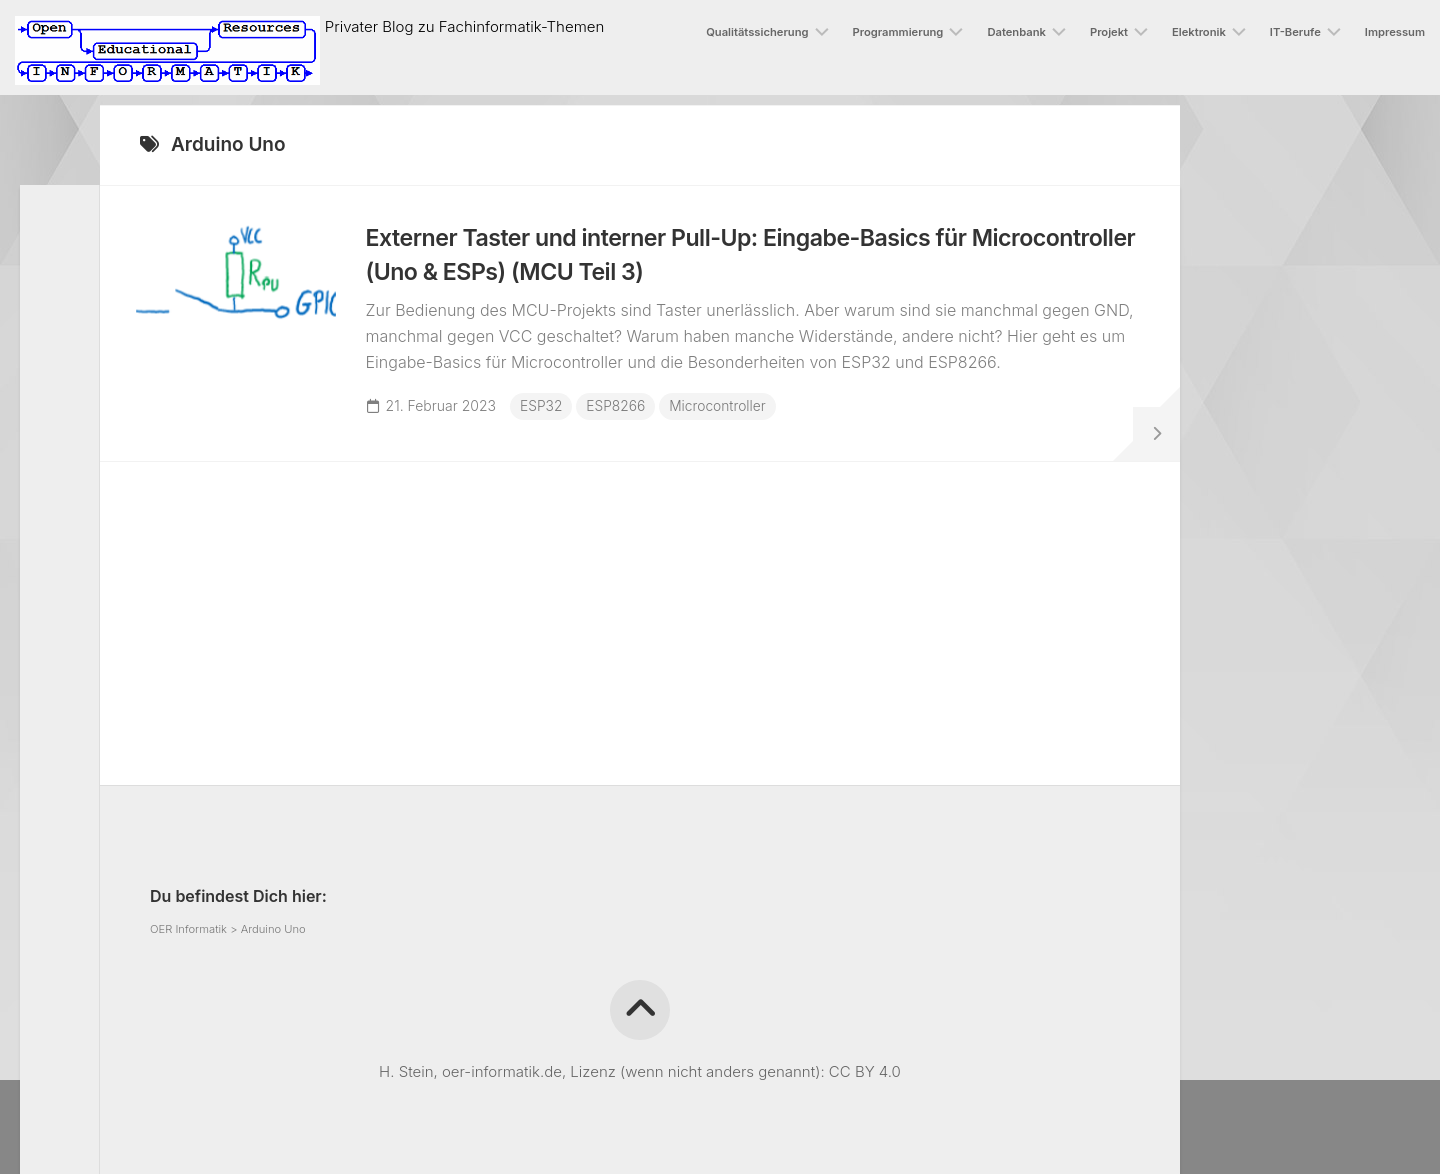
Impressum (1395, 32)
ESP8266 (621, 410)
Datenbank (1016, 32)
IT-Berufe (1295, 32)
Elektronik (1199, 32)
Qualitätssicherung (757, 32)
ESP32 (545, 410)
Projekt (1109, 32)
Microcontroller (724, 410)
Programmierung (898, 32)
